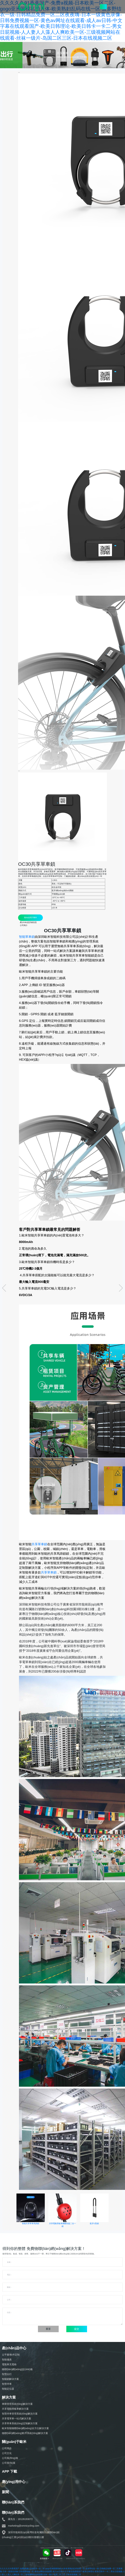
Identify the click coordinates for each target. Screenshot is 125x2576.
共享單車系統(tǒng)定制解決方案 (20, 2423)
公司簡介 (24, 925)
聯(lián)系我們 (13, 2502)
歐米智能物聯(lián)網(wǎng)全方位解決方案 (25, 2428)
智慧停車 (7, 2383)
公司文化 (7, 2453)
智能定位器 (8, 2388)
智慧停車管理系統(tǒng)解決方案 (20, 2413)
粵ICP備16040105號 (77, 2548)
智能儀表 (7, 2359)
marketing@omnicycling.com (20, 2525)
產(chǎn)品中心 (14, 2348)
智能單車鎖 (27, 936)
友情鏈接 (44, 2558)
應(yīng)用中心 (13, 2482)
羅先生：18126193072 (17, 2519)
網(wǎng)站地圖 (57, 2558)
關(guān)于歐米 (14, 2442)
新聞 (5, 2492)
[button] (121, 1288)
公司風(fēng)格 (10, 2458)
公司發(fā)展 (8, 2462)
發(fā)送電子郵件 (30, 917)
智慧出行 (7, 2374)
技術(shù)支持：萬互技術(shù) (75, 2558)
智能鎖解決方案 (10, 2379)
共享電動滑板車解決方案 (15, 2408)
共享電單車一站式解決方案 (16, 2418)
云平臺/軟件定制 (11, 2354)
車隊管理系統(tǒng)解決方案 (17, 2404)
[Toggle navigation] (103, 6)
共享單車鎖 (39, 1544)
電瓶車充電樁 (9, 2364)
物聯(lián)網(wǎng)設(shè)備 (17, 2369)
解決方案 (9, 2397)
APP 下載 (9, 2471)
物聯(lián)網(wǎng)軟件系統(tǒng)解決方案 (25, 2433)
